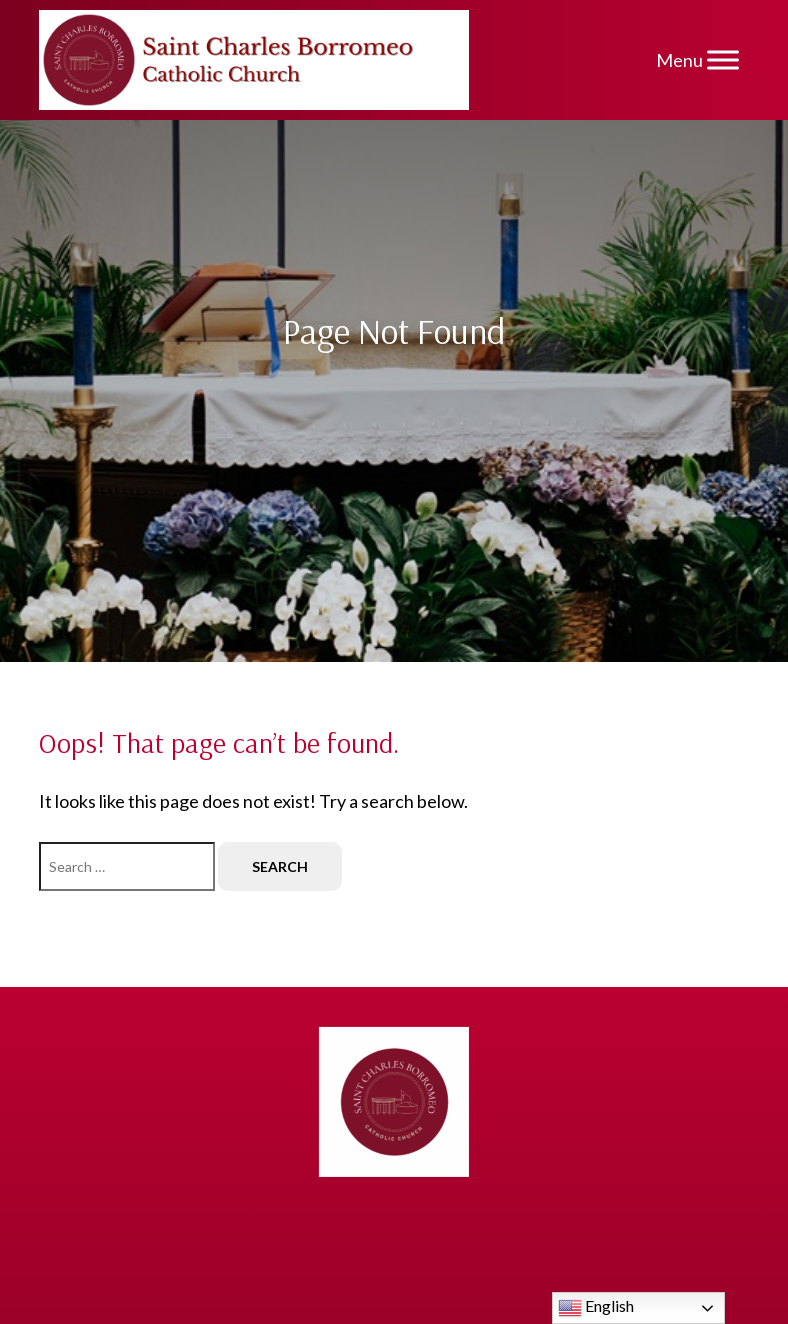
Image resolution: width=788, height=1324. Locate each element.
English (596, 1308)
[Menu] (723, 59)
